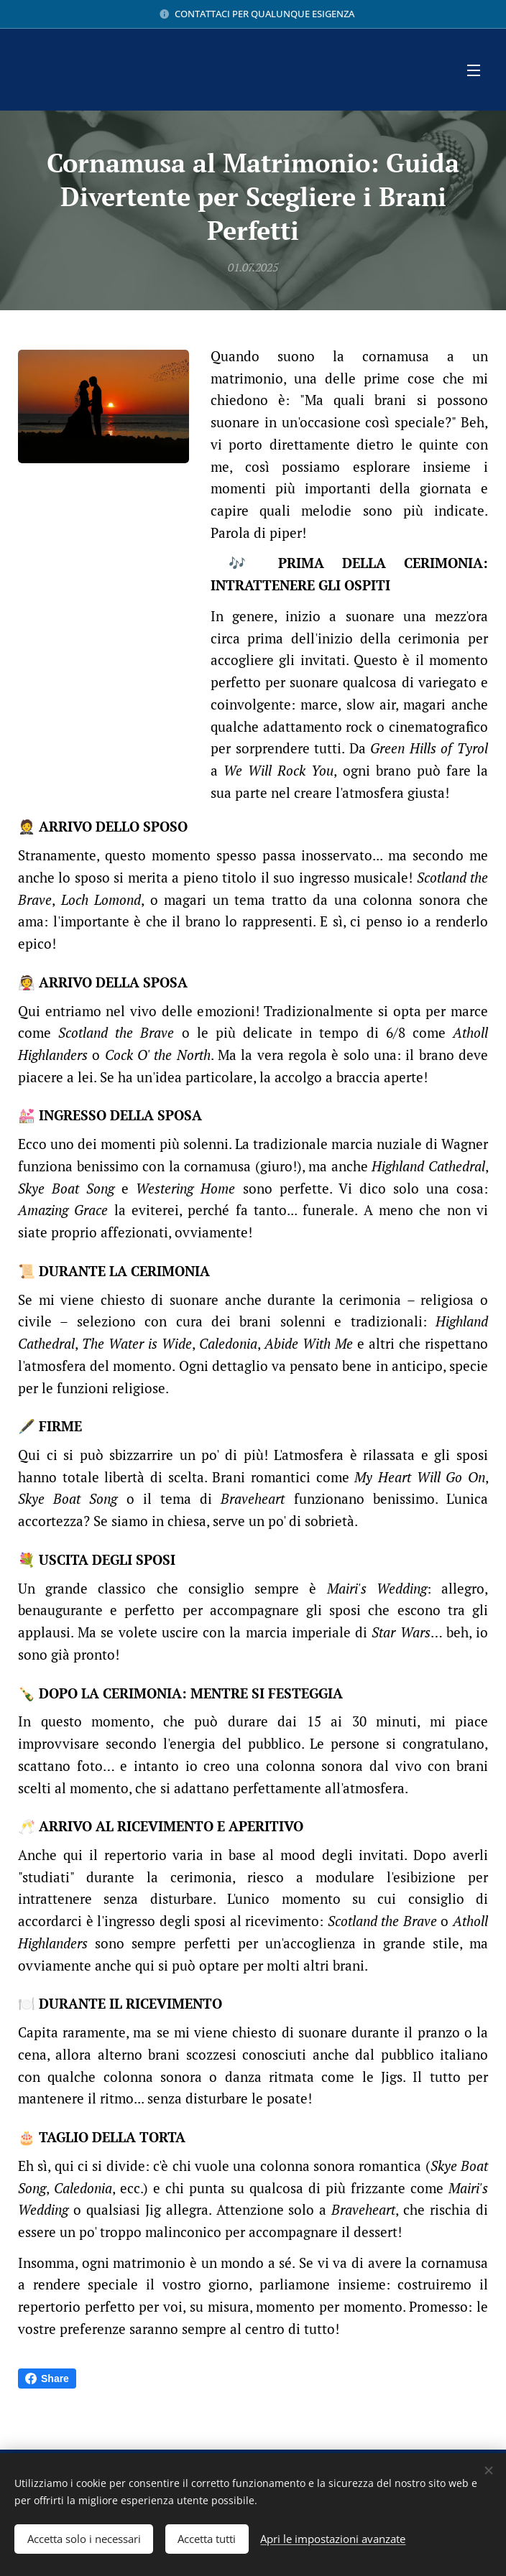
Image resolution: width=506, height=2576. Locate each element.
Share (47, 2378)
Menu (473, 70)
